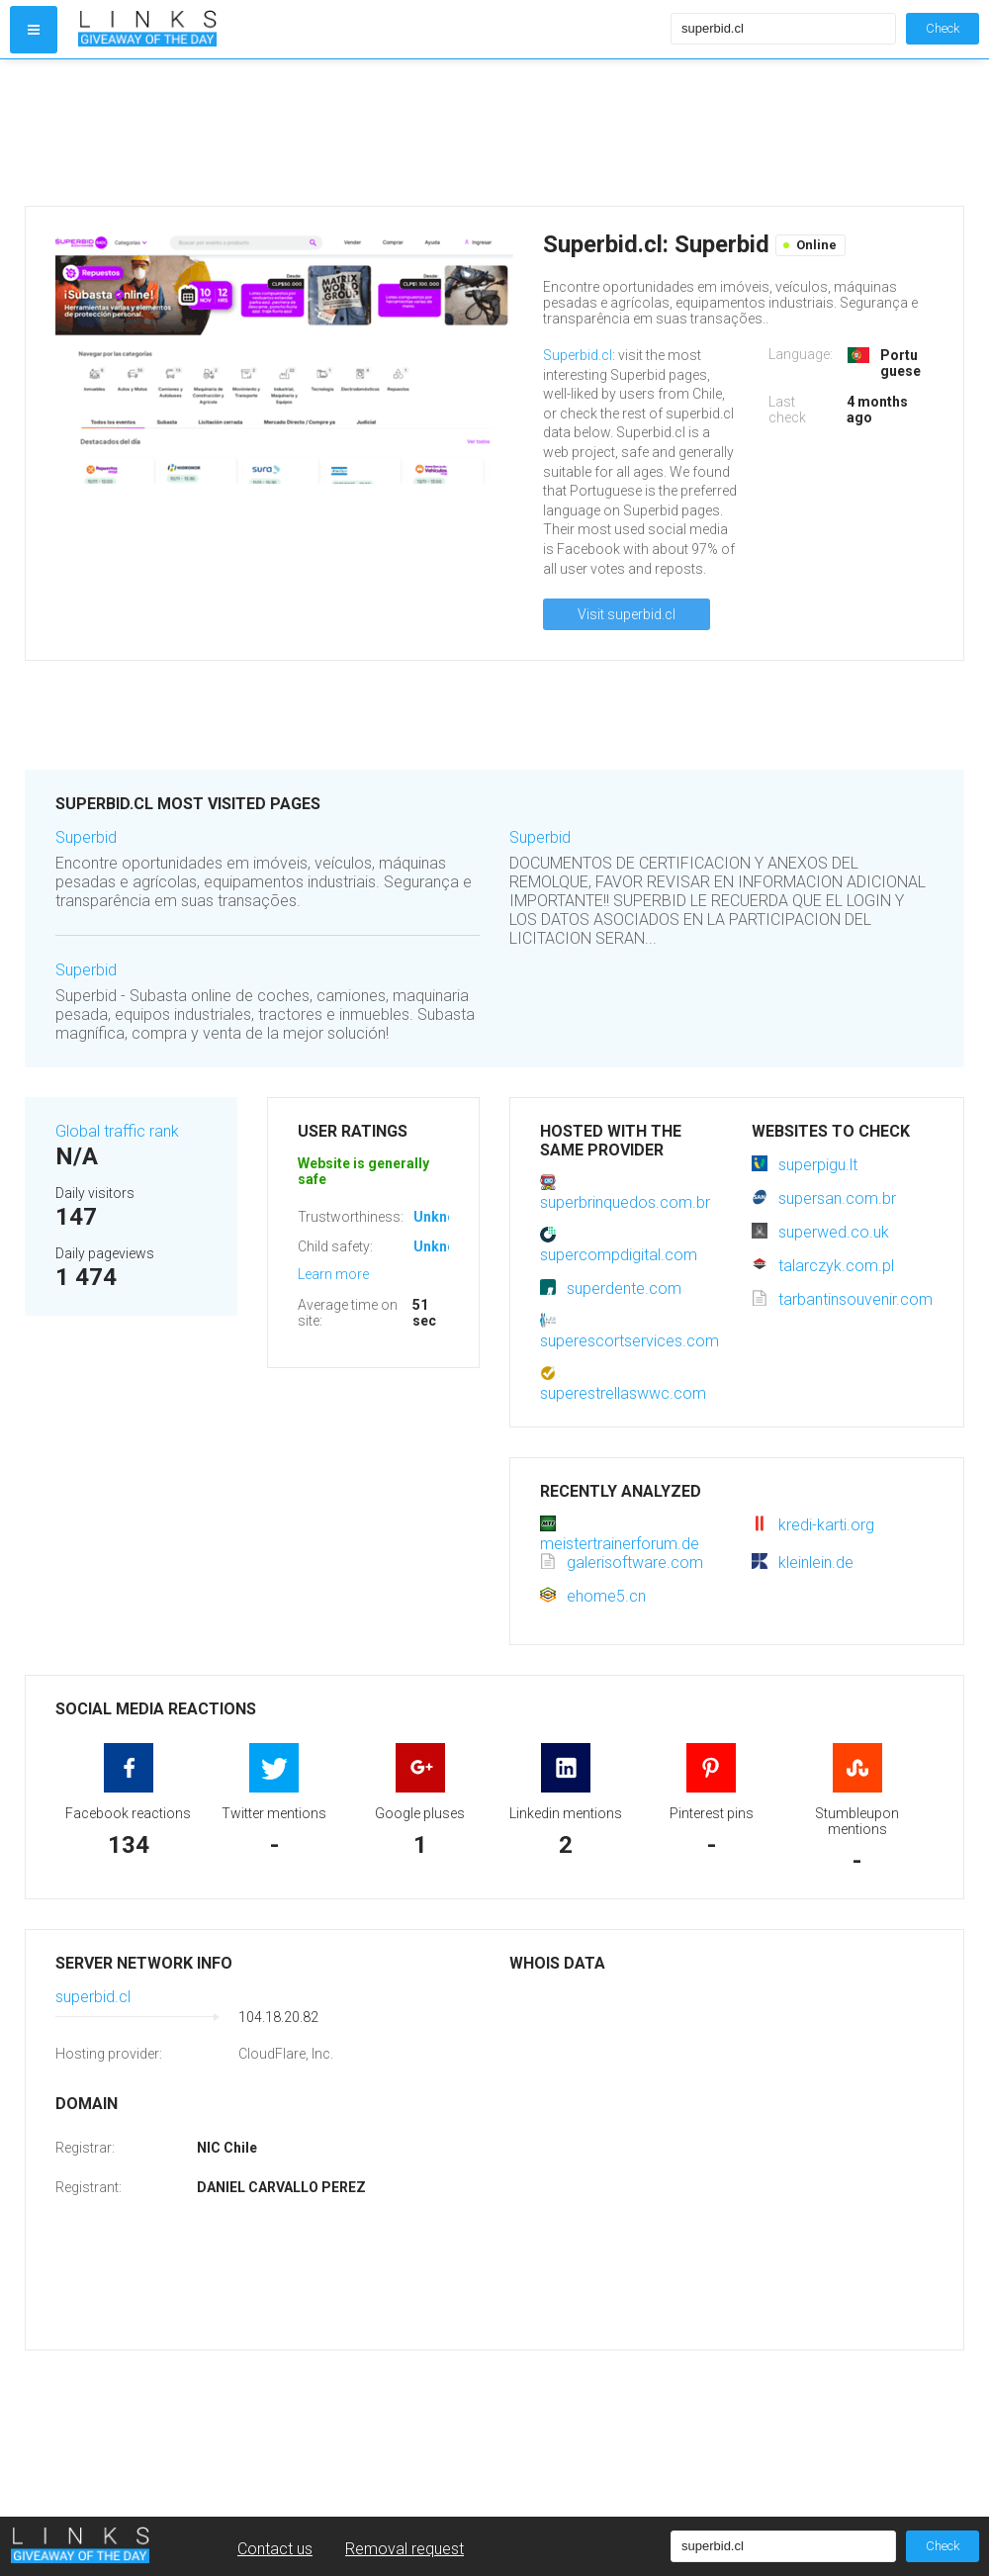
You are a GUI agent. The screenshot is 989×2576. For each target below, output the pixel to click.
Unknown (443, 1217)
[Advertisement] (370, 132)
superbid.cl (93, 1996)
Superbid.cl (577, 355)
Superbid (86, 837)
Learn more (333, 1274)
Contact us (275, 2548)
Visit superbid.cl (626, 614)
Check (942, 28)
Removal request (404, 2548)
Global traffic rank (117, 1131)
